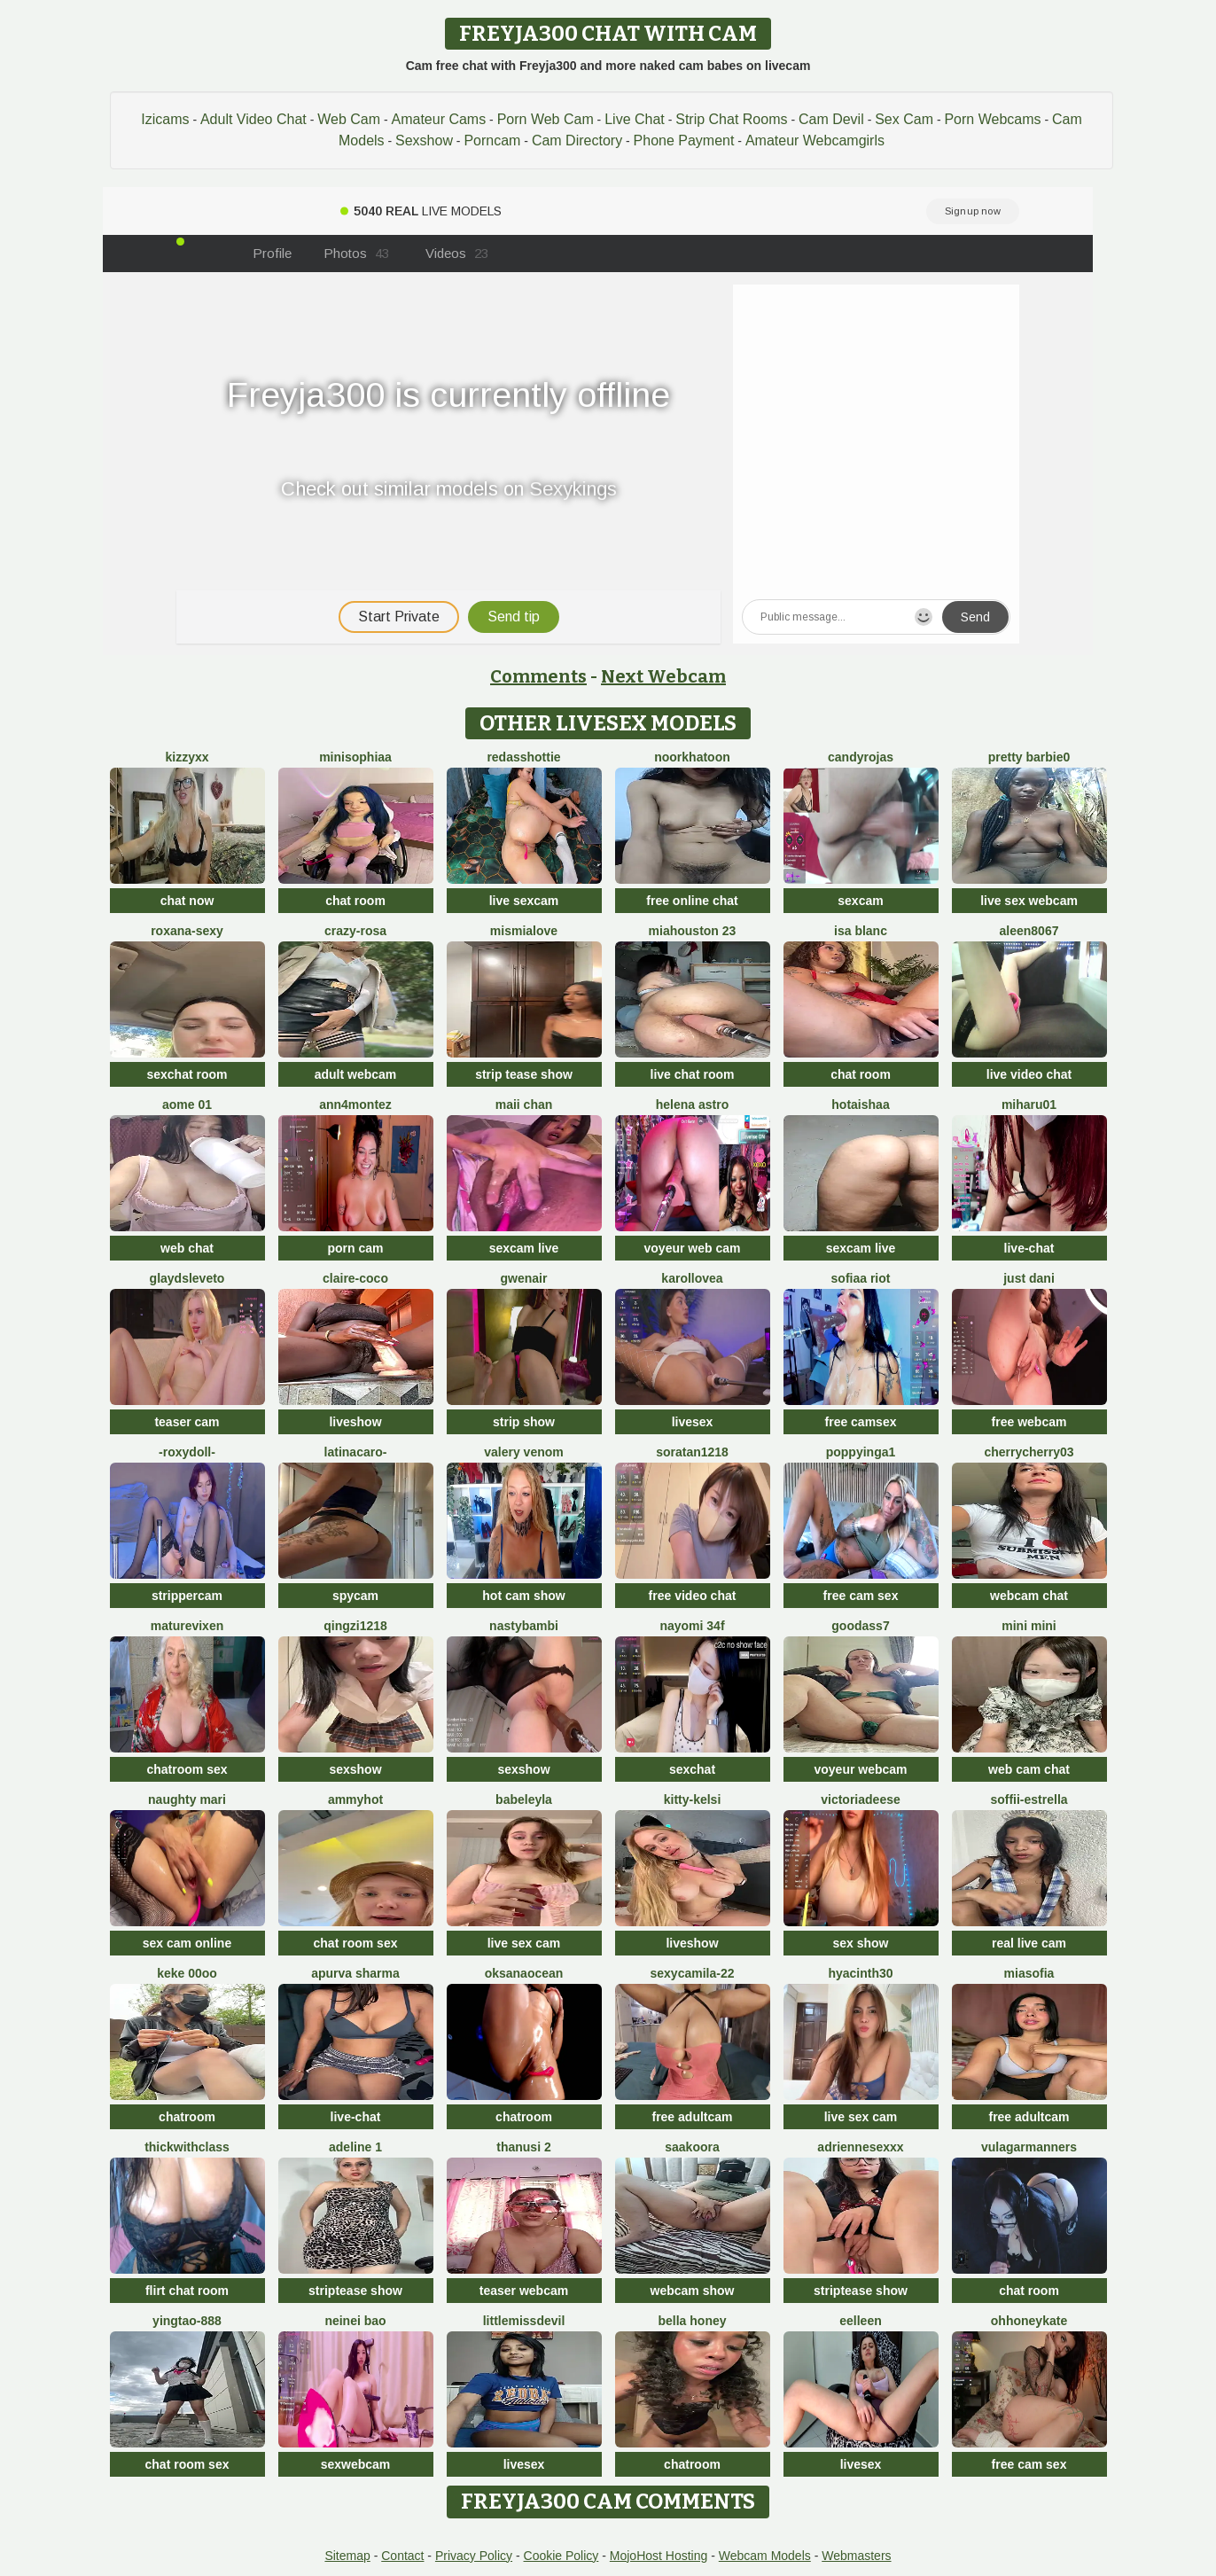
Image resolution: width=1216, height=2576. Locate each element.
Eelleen (860, 2321)
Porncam (492, 140)
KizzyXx (186, 757)
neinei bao (355, 2321)
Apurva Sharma (355, 1973)
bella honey (692, 2321)
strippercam (187, 1596)
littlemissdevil (524, 2321)
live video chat (1029, 1074)
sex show (860, 1943)
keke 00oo (187, 1973)
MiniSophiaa (355, 757)
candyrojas (860, 757)
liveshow (355, 1422)
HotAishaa (860, 1104)
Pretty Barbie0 (1029, 757)
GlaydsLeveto (187, 1278)
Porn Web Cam (545, 119)
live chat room (693, 1074)
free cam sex (861, 1596)
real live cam (1029, 1943)
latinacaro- (355, 1452)
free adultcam (691, 2117)
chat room (355, 901)
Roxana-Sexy (187, 931)
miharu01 (1029, 1104)
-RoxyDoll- (187, 1452)
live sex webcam (1029, 901)
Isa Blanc (860, 931)
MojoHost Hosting (659, 2556)
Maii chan (524, 1104)
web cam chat (1029, 1769)
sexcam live (524, 1248)
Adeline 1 (355, 2147)
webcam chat (1029, 1596)
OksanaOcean (524, 1973)
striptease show (355, 2290)
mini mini (1029, 1626)
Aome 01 (187, 1104)
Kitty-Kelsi (692, 1799)
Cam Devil (831, 119)
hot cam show (523, 1596)
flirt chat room (187, 2290)
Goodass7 (860, 1626)
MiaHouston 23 (693, 931)
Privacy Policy (473, 2556)
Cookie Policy (561, 2556)
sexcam (860, 901)
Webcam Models (765, 2556)
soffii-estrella (1028, 1799)
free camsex (861, 1422)
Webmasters (856, 2556)
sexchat (692, 1769)
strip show (524, 1422)
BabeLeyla (523, 1799)
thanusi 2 (523, 2147)
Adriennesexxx (860, 2147)
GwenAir (524, 1278)
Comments (538, 676)
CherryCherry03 (1028, 1452)
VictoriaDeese (860, 1799)
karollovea (691, 1278)
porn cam (355, 1248)
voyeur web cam (692, 1248)
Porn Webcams (992, 119)
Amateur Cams (438, 119)
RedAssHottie (523, 757)
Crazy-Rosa (355, 931)
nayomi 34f (691, 1626)
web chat (187, 1248)
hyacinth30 (860, 1973)
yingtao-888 (187, 2321)
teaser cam (186, 1422)
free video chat (693, 1596)
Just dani (1029, 1278)
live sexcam (524, 901)
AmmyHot (355, 1799)
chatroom (187, 2117)
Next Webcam (663, 676)
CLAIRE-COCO (355, 1278)
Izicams (165, 119)
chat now (187, 901)
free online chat (691, 901)
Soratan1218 (692, 1452)
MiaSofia (1029, 1973)
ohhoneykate (1029, 2321)
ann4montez (355, 1104)
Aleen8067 (1029, 931)
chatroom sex (186, 1769)
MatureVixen (187, 1626)
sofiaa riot (861, 1278)
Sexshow (424, 140)
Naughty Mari (187, 1799)
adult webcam (356, 1074)
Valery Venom (524, 1452)
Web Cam (348, 119)
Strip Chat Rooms (731, 119)
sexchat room (186, 1074)
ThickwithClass (187, 2147)
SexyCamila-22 (693, 1973)
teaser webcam (523, 2290)
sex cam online (187, 1943)
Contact (402, 2556)
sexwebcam (356, 2464)
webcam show (693, 2290)
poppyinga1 (861, 1452)
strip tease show (524, 1074)
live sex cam (524, 1943)
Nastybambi (523, 1626)
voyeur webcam (860, 1769)
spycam (355, 1596)
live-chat (1029, 1248)
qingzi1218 (355, 1626)
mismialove (523, 931)
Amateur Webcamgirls (815, 140)
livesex (692, 1422)
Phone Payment (684, 140)
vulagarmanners (1029, 2147)
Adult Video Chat (253, 119)
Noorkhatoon (692, 757)
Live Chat (634, 119)
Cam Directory (577, 140)
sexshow (355, 1769)
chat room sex (356, 1943)
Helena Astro (692, 1104)
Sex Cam (904, 119)
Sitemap (347, 2556)
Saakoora (692, 2147)
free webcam (1029, 1422)
